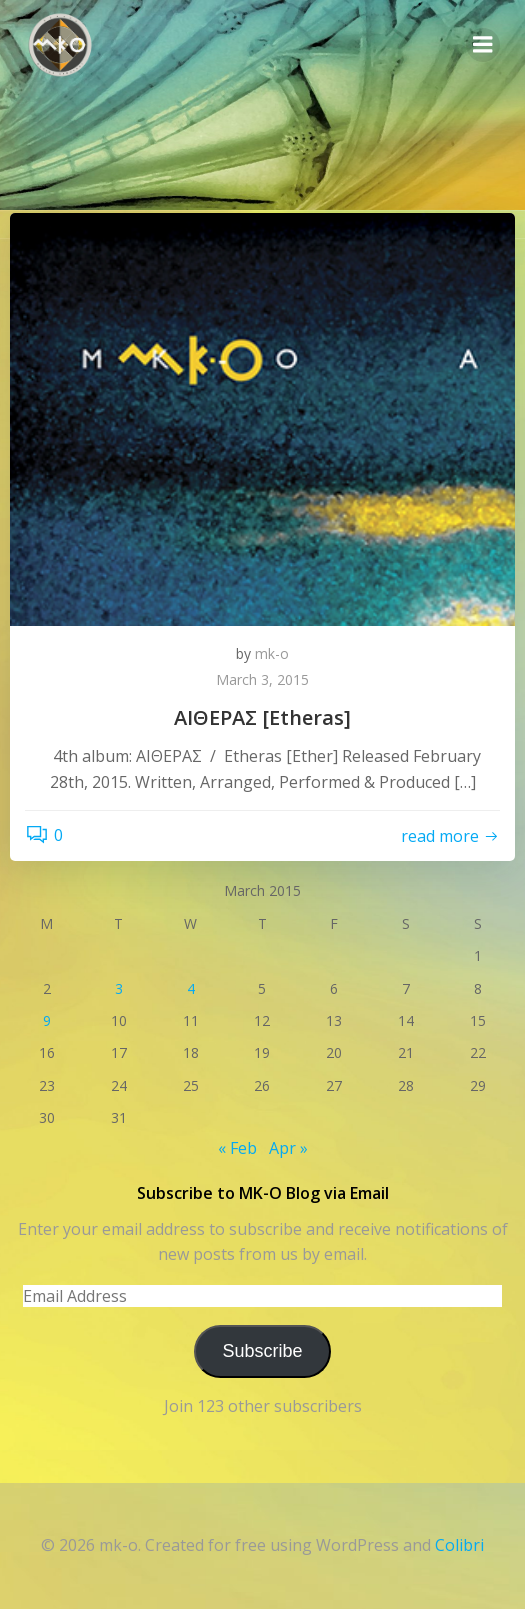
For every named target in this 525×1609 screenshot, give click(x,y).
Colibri (459, 1545)
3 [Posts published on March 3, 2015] (119, 988)
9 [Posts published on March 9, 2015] (47, 1020)
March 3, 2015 (262, 679)
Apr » (288, 1148)
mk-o (272, 653)
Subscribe (262, 1351)
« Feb (237, 1148)
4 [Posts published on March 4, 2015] (191, 988)
